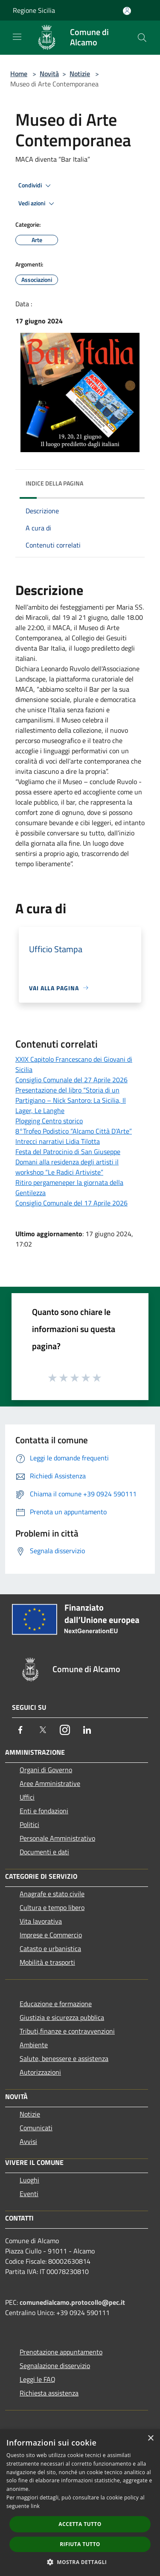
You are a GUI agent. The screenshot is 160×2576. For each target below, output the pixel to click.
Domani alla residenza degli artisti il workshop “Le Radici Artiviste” (67, 1167)
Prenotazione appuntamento (61, 2352)
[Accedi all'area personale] (127, 11)
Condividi (35, 186)
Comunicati (36, 2128)
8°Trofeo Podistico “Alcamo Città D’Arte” (73, 1131)
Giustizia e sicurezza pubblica (62, 2017)
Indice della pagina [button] (54, 483)
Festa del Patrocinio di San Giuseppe (67, 1151)
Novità (49, 73)
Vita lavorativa (41, 1921)
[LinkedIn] (87, 1729)
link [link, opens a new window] (35, 2506)
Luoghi (29, 2180)
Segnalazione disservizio (55, 2365)
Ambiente (34, 2045)
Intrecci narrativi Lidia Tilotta (57, 1141)
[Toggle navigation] (17, 37)
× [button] (150, 2438)
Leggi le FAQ (37, 2379)
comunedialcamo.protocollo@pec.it (72, 2302)
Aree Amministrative (50, 1783)
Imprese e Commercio (51, 1935)
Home (18, 73)
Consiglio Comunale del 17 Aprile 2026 (71, 1203)
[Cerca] (142, 38)
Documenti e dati (44, 1852)
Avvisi (28, 2141)
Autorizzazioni (40, 2072)
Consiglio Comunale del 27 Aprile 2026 (71, 1080)
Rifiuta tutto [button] (80, 2544)
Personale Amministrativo (57, 1838)
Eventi (29, 2193)
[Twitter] (42, 1729)
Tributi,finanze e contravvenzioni (67, 2031)
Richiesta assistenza (49, 2393)
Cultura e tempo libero (52, 1907)
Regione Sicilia (34, 10)
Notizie (80, 73)
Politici (29, 1824)
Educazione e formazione (56, 2004)
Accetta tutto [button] (79, 2524)
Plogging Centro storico (49, 1121)
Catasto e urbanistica (50, 1948)
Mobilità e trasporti (47, 1962)
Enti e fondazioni (44, 1811)
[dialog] (80, 2502)
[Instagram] (64, 1729)
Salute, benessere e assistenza (64, 2058)
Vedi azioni (37, 203)
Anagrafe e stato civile (52, 1894)
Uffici (27, 1797)
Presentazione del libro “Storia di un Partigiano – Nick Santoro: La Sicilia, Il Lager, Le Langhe (70, 1100)
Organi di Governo (46, 1770)
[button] (80, 2562)
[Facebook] (20, 1729)
